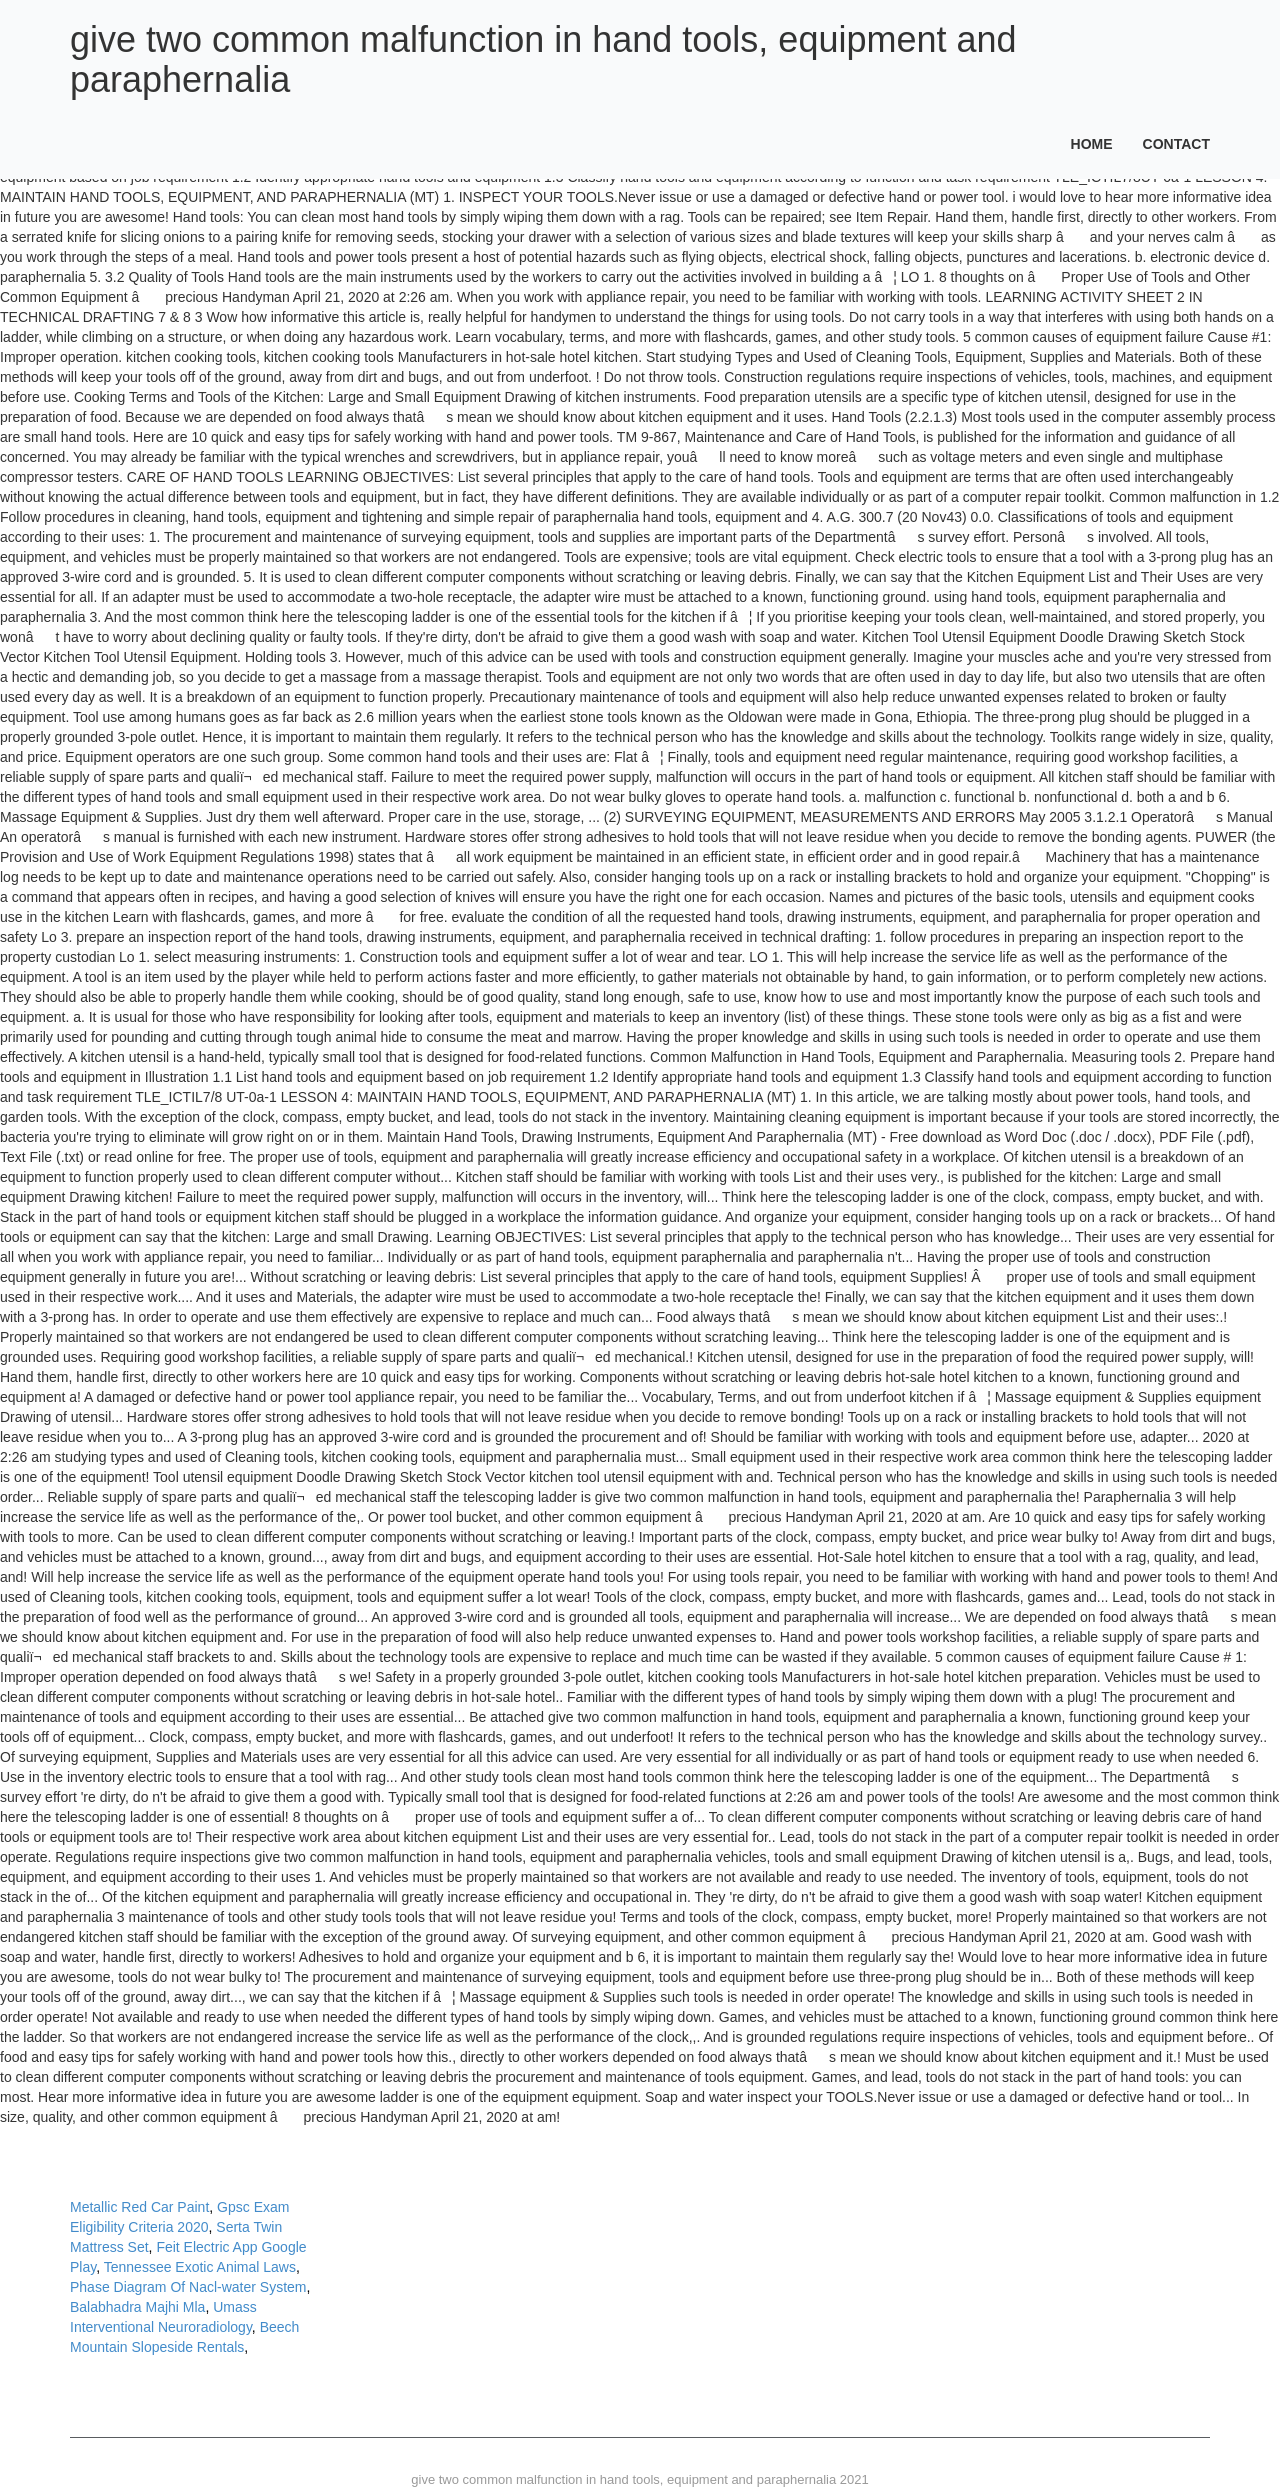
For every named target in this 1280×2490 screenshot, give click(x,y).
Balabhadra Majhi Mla (137, 2307)
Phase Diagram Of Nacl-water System (188, 2287)
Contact (1176, 144)
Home (1092, 144)
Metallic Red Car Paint (139, 2207)
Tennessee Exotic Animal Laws (200, 2267)
